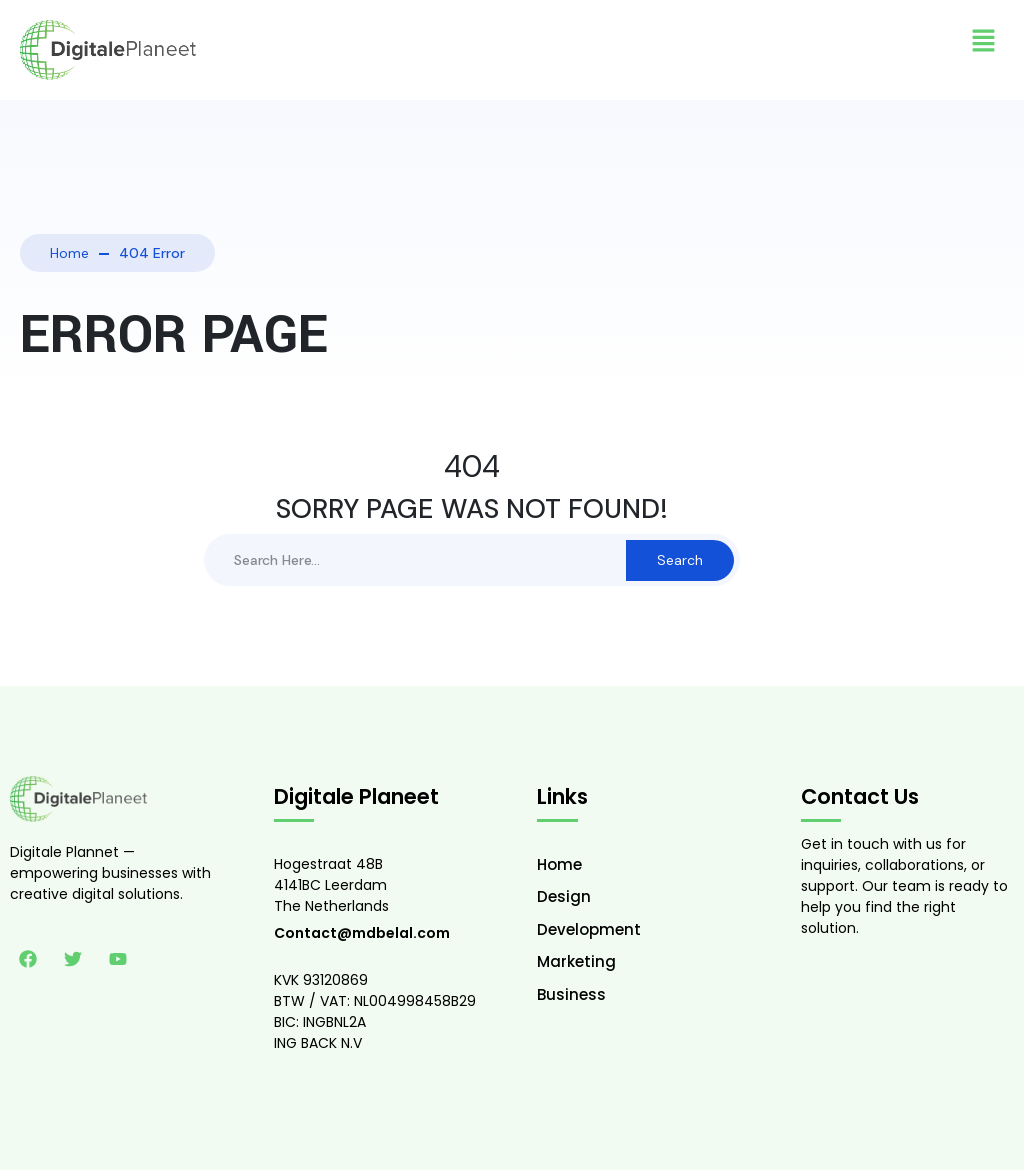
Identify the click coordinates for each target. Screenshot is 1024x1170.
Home (69, 253)
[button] (984, 40)
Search (680, 560)
